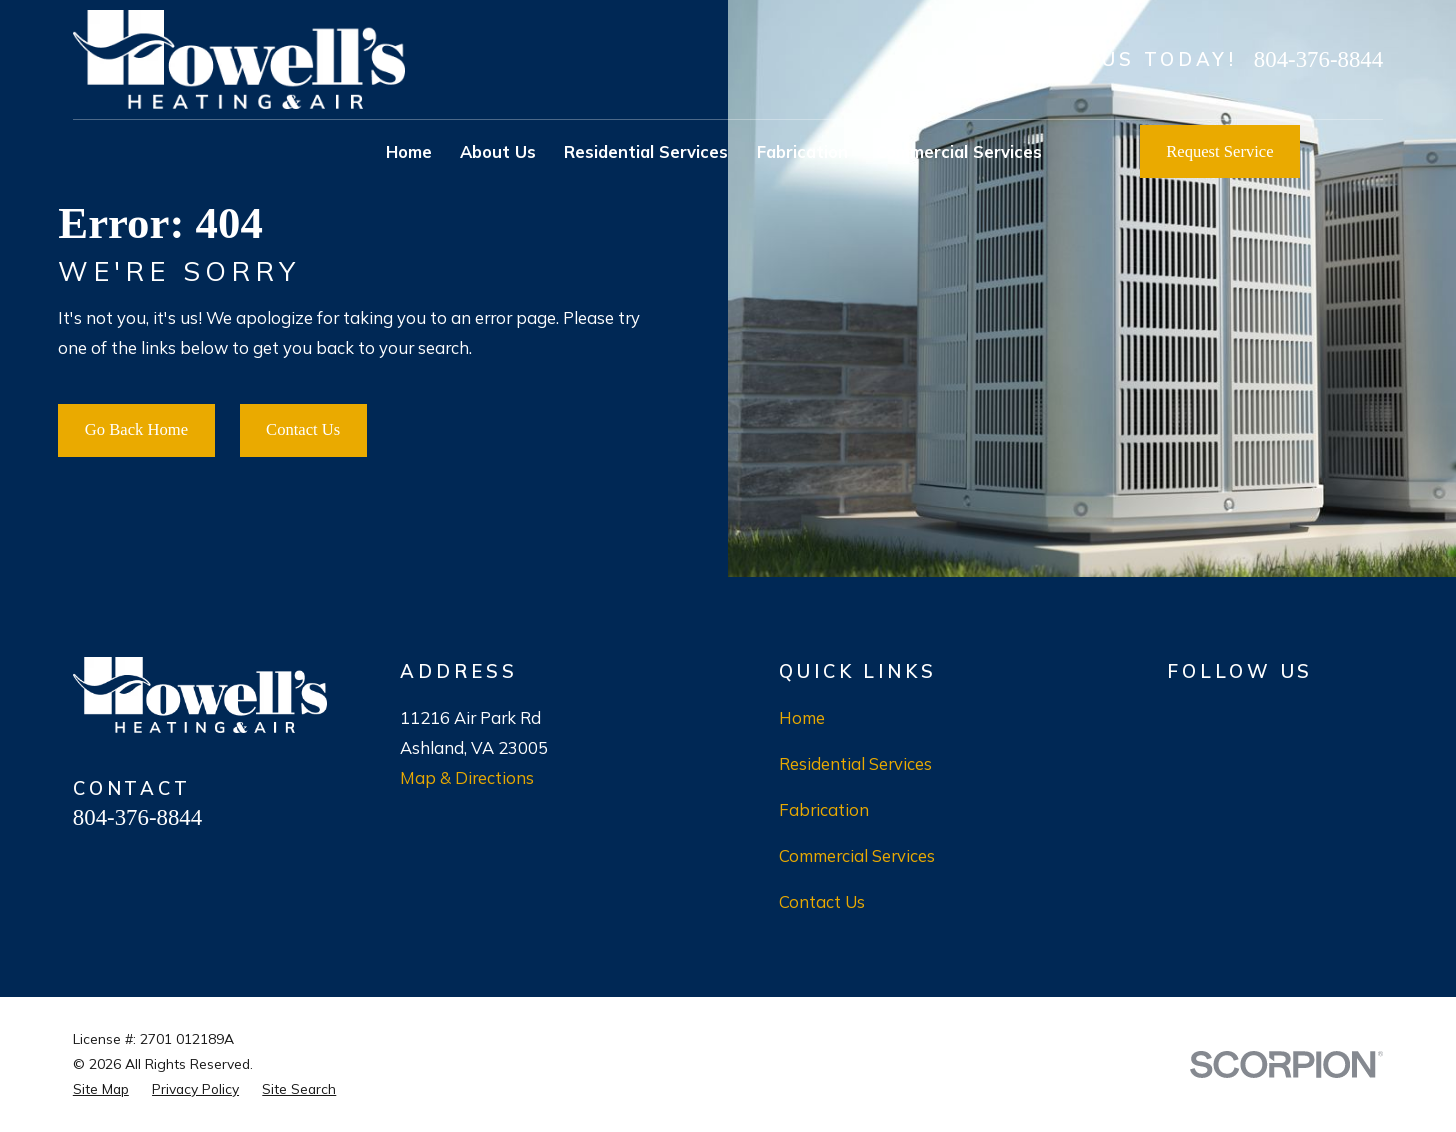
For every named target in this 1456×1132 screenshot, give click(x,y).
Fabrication (824, 809)
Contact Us (303, 429)
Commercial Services (857, 855)
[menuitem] (101, 1089)
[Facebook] (1275, 714)
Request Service (1219, 151)
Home (802, 717)
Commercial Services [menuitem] (959, 151)
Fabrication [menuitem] (802, 151)
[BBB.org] (1226, 714)
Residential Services (855, 763)
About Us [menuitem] (498, 151)
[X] (1323, 714)
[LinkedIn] (1371, 714)
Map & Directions (467, 777)
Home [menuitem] (409, 151)
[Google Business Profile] (1178, 714)
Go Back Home (136, 429)
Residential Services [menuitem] (646, 151)
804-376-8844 (1318, 59)
